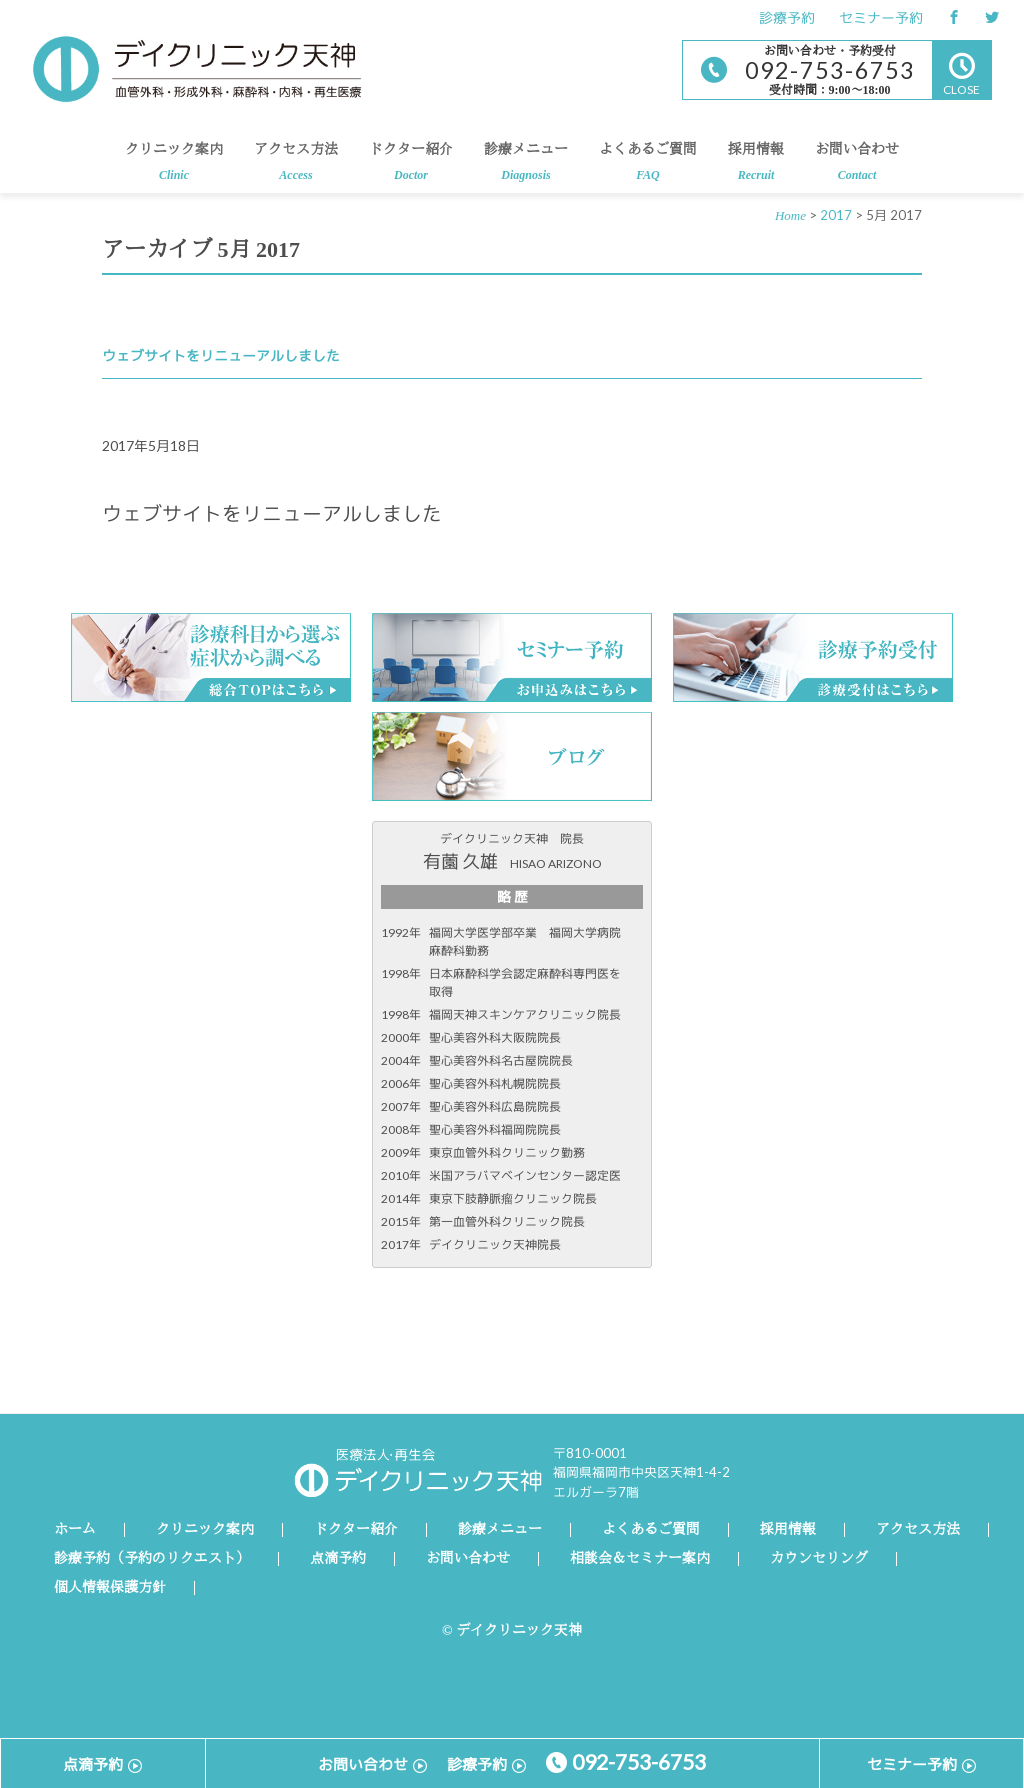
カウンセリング (819, 1559)
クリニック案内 (174, 168)
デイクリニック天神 (197, 69)
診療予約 (787, 17)
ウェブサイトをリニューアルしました (221, 355)
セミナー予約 (881, 17)
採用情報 (756, 168)
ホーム (75, 1530)
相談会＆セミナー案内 (640, 1559)
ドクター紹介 (411, 168)
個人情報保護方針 (110, 1588)
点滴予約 (338, 1559)
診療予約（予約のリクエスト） (152, 1559)
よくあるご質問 (648, 168)
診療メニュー (526, 168)
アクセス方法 (296, 168)
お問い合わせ (857, 168)
